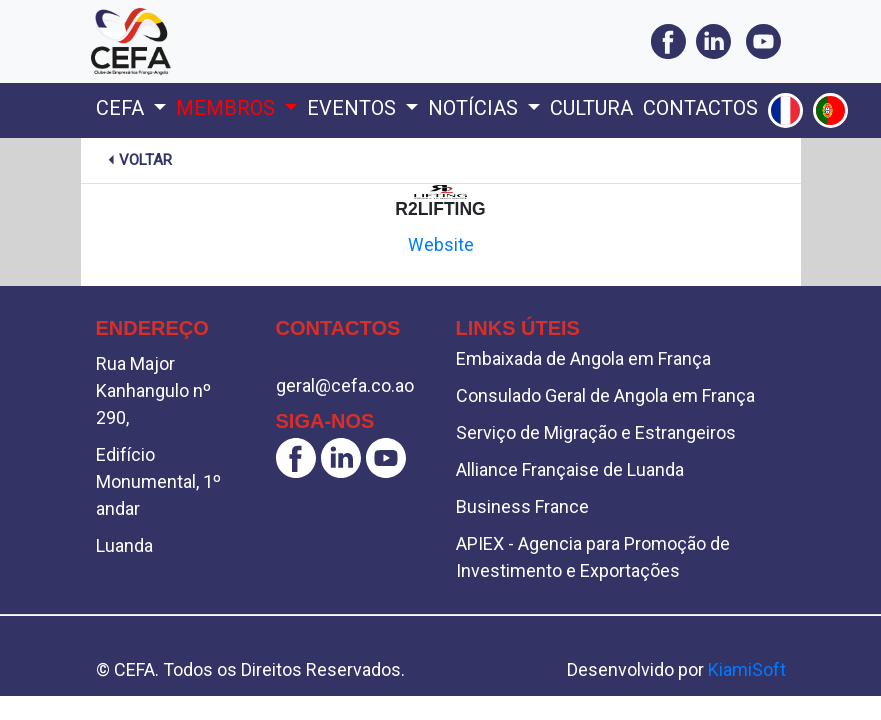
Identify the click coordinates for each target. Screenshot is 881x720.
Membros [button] (228, 108)
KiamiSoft (747, 669)
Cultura (591, 108)
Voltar (138, 160)
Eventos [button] (354, 108)
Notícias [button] (475, 108)
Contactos (700, 108)
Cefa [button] (122, 108)
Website (441, 245)
